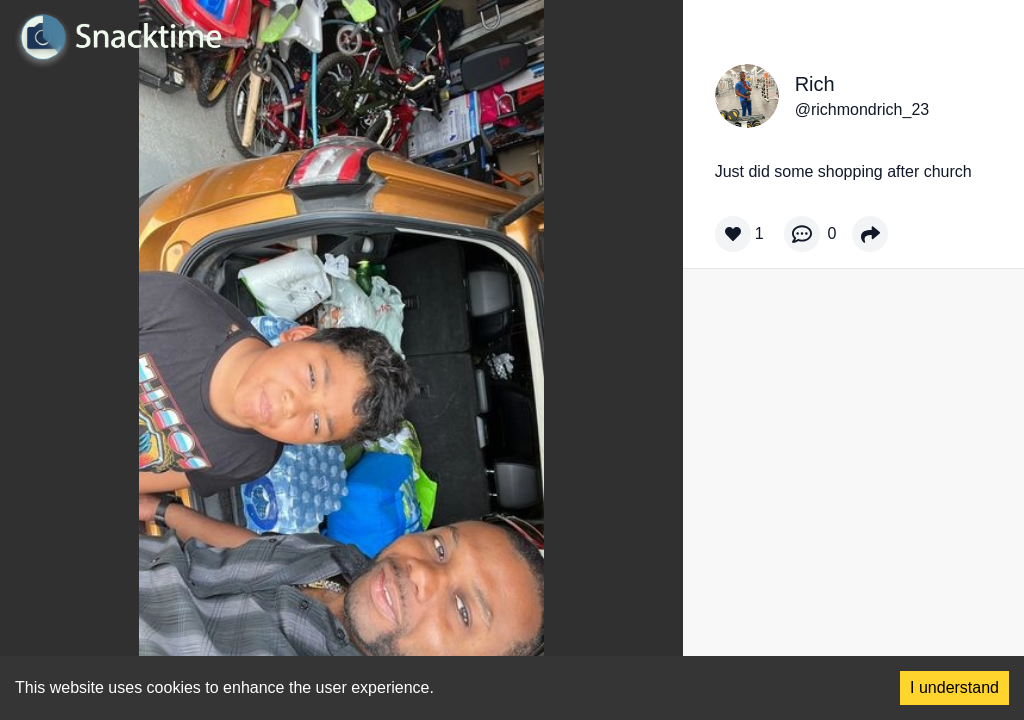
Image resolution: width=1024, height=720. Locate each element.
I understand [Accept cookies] (954, 687)
